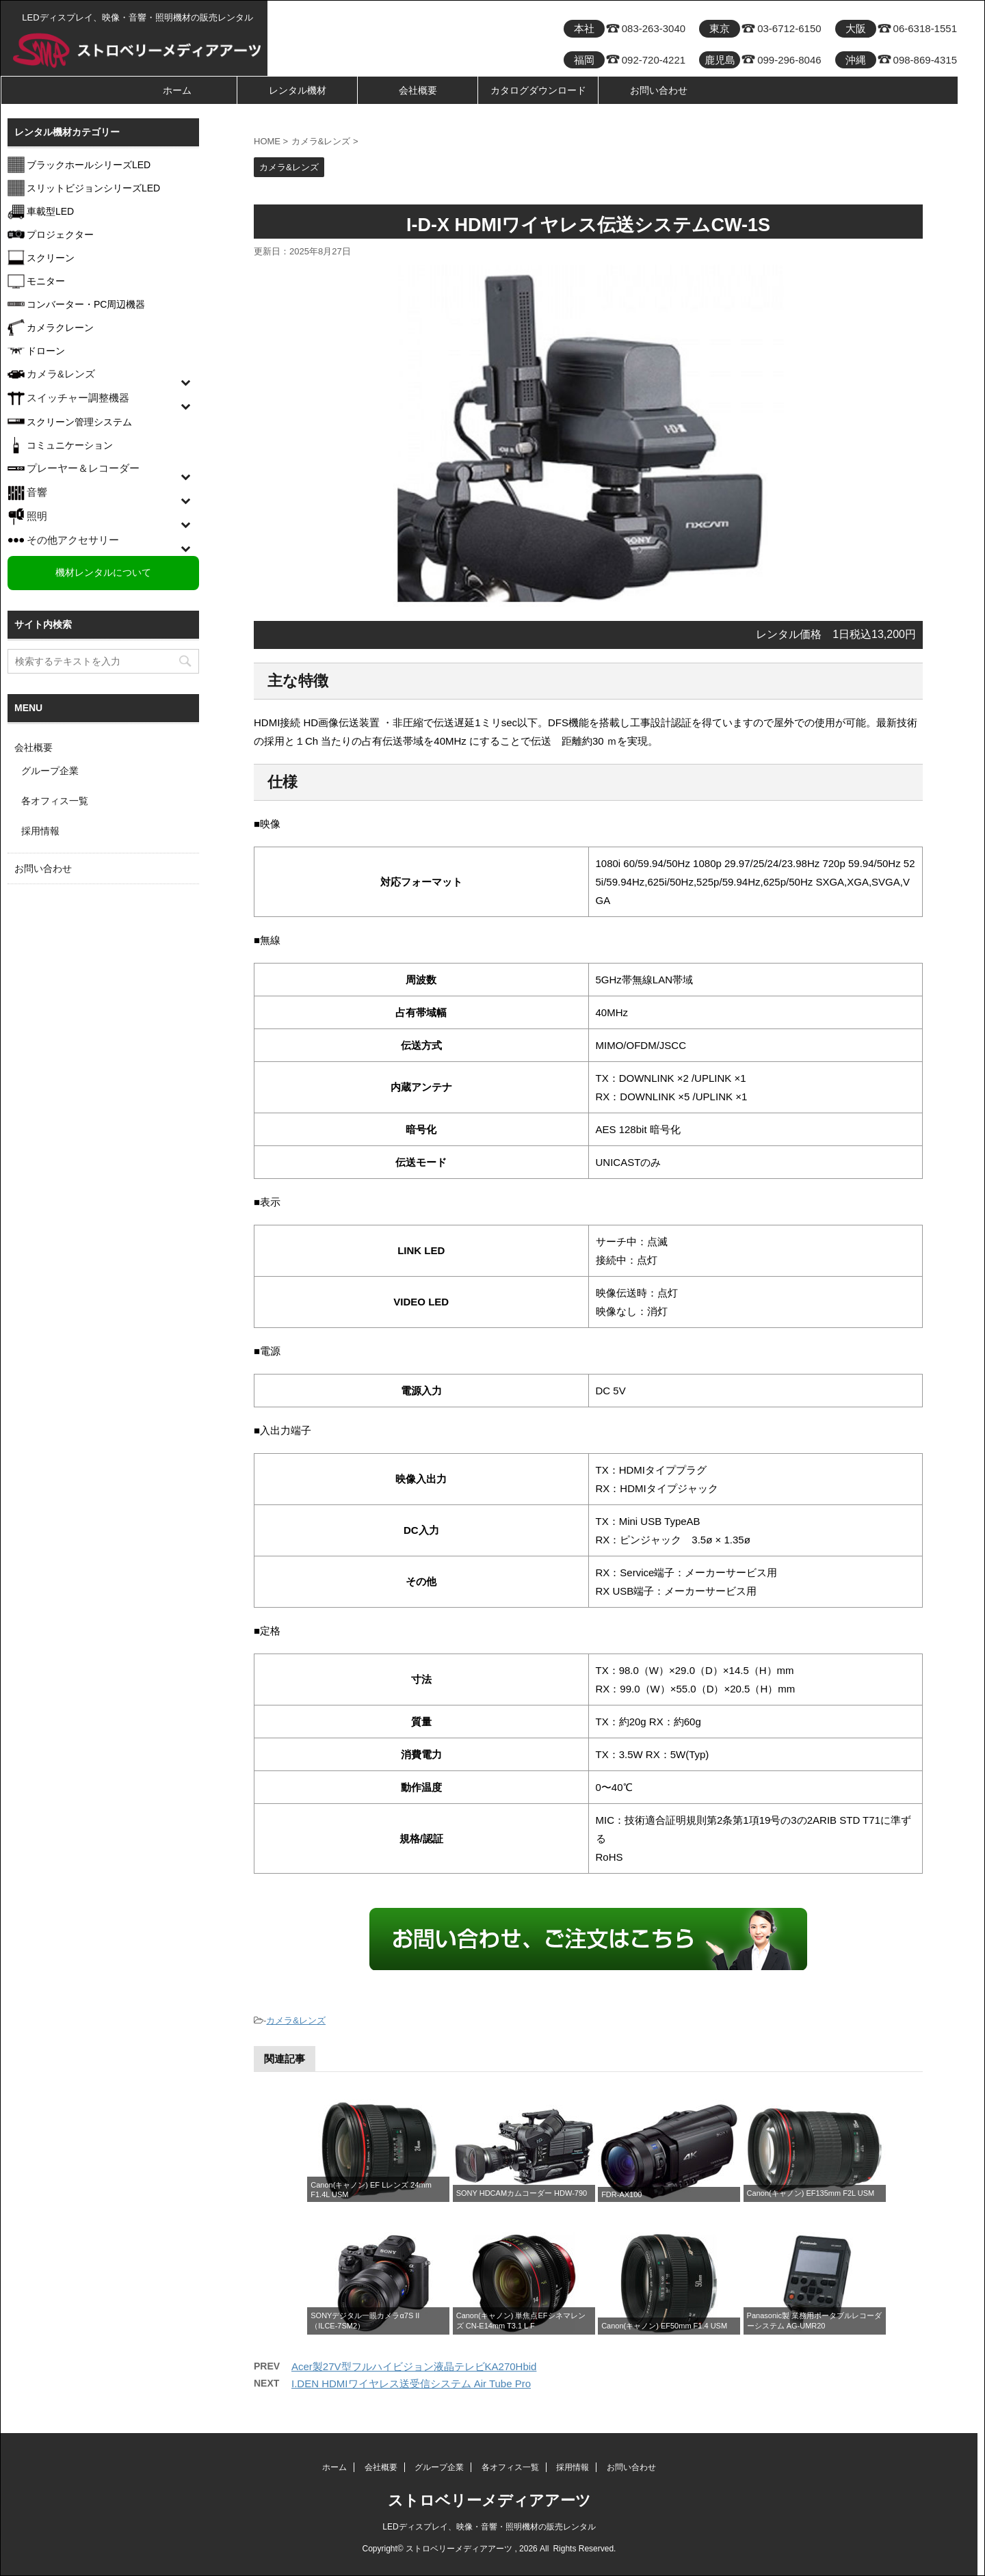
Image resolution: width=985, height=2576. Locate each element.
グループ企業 (50, 770)
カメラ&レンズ (296, 2020)
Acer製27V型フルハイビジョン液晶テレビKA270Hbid (413, 2366)
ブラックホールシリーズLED (88, 164)
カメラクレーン (60, 327)
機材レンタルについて (103, 572)
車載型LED (50, 211)
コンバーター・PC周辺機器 (86, 304)
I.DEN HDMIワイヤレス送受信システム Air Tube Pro (411, 2383)
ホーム (177, 90)
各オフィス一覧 (54, 800)
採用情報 (40, 830)
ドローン (46, 350)
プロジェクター (60, 234)
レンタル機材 (297, 90)
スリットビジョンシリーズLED (93, 188)
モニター (46, 281)
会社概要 (418, 90)
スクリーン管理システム (79, 421)
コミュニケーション (70, 445)
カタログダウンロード (538, 90)
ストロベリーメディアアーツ (489, 2500)
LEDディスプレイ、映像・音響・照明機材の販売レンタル (488, 2527)
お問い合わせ (658, 90)
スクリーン (51, 257)
